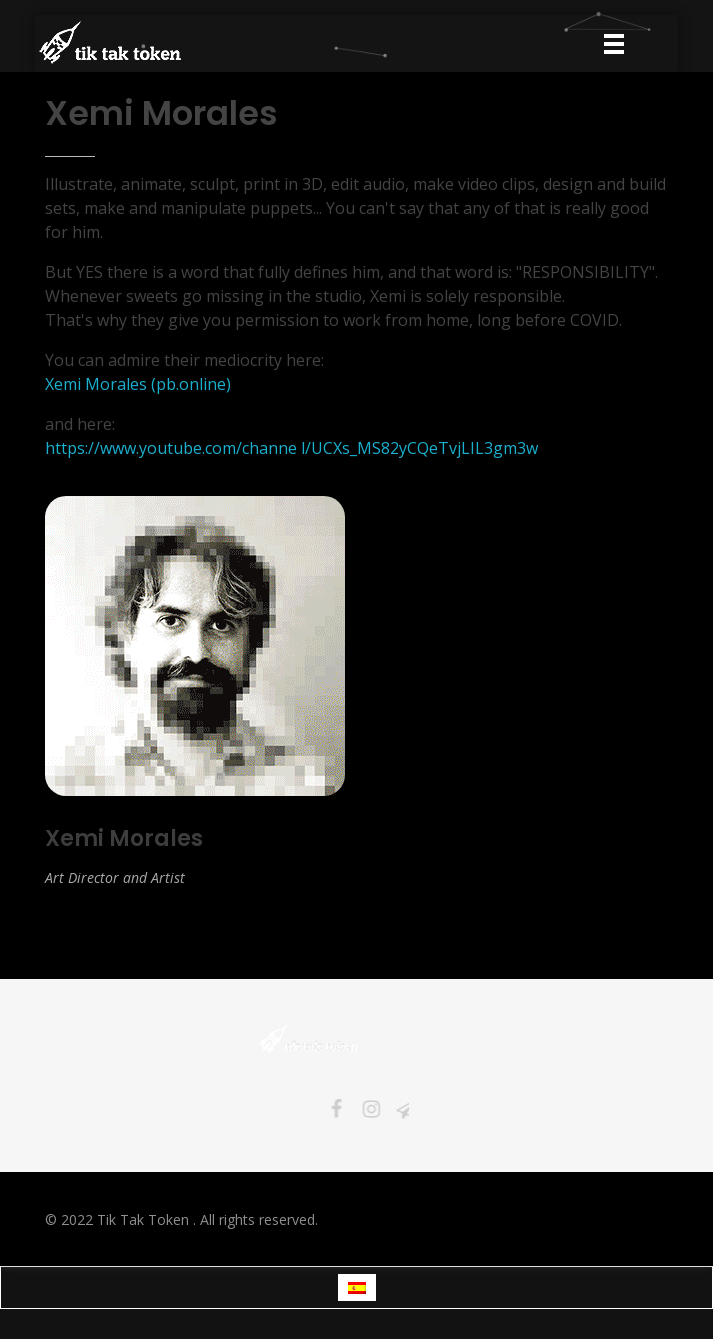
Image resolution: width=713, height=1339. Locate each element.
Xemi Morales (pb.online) (138, 384)
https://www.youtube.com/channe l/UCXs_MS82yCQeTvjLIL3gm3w (291, 448)
